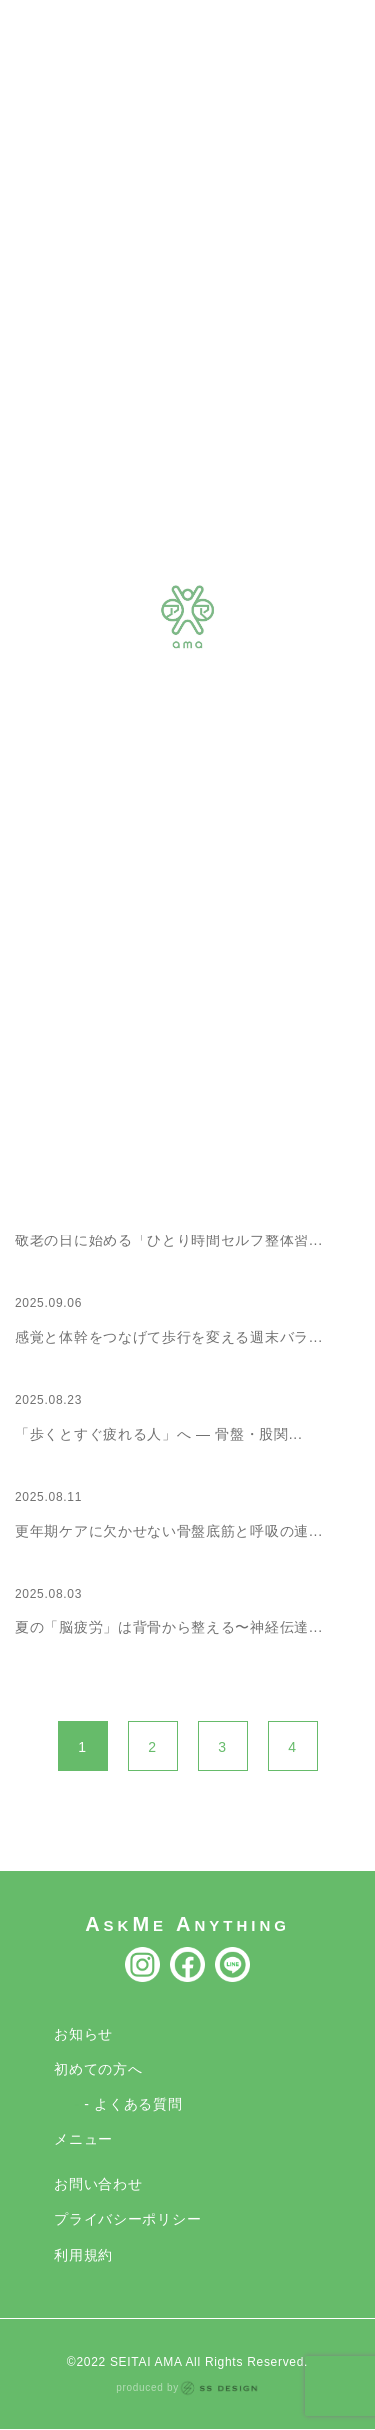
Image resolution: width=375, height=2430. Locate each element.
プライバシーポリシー (127, 2219)
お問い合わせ (98, 2184)
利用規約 (83, 2255)
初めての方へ (98, 2069)
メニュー (83, 2139)
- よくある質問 (133, 2104)
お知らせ (83, 2034)
